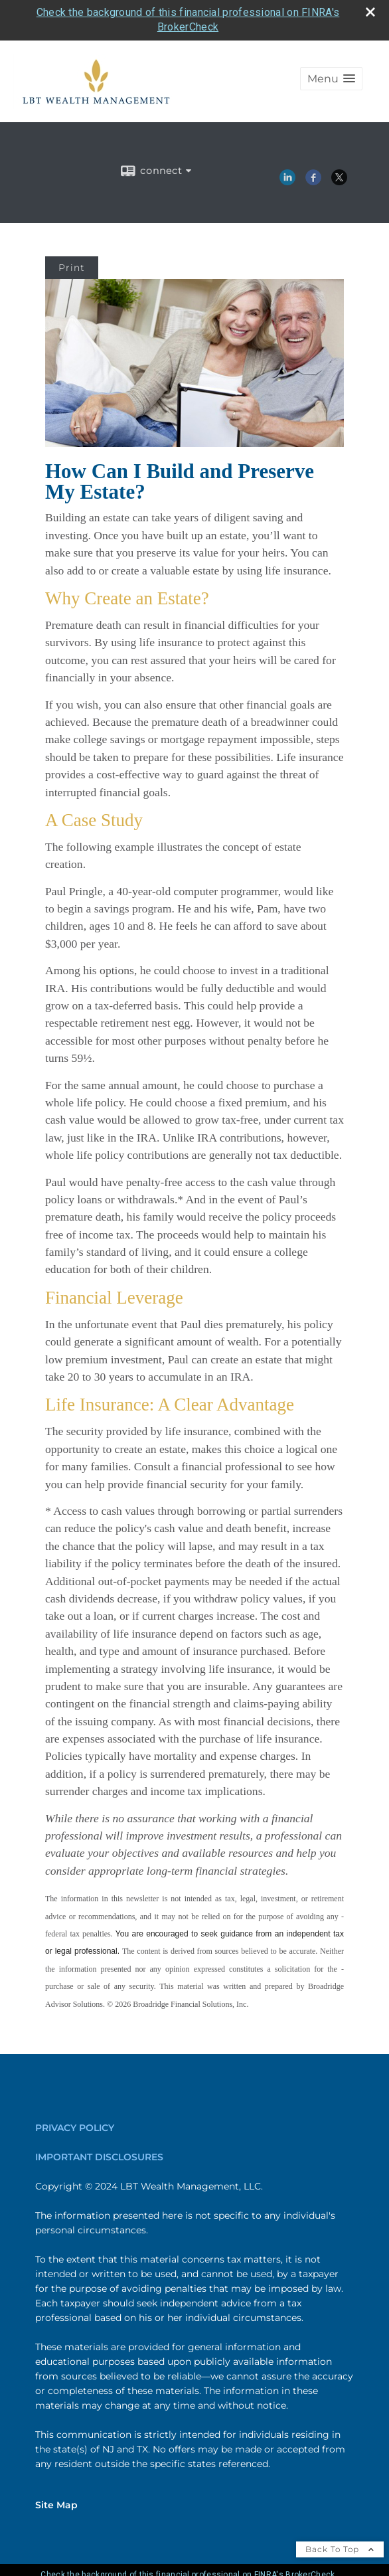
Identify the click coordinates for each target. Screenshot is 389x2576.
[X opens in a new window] (339, 181)
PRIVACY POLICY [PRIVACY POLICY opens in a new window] (74, 2128)
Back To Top (339, 2549)
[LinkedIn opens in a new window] (287, 181)
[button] (331, 78)
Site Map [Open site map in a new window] (56, 2505)
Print (71, 268)
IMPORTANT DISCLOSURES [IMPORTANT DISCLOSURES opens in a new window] (99, 2157)
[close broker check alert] (370, 12)
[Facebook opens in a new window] (313, 181)
